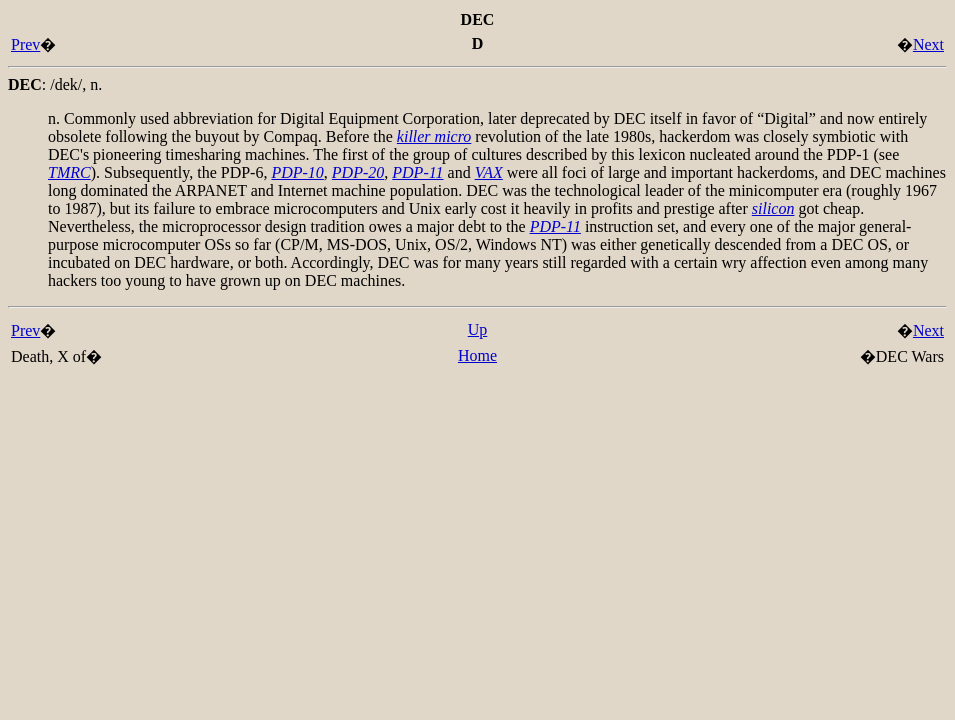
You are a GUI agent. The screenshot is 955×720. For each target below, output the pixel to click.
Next (928, 44)
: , (55, 84)
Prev (25, 44)
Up (478, 329)
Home (477, 355)
